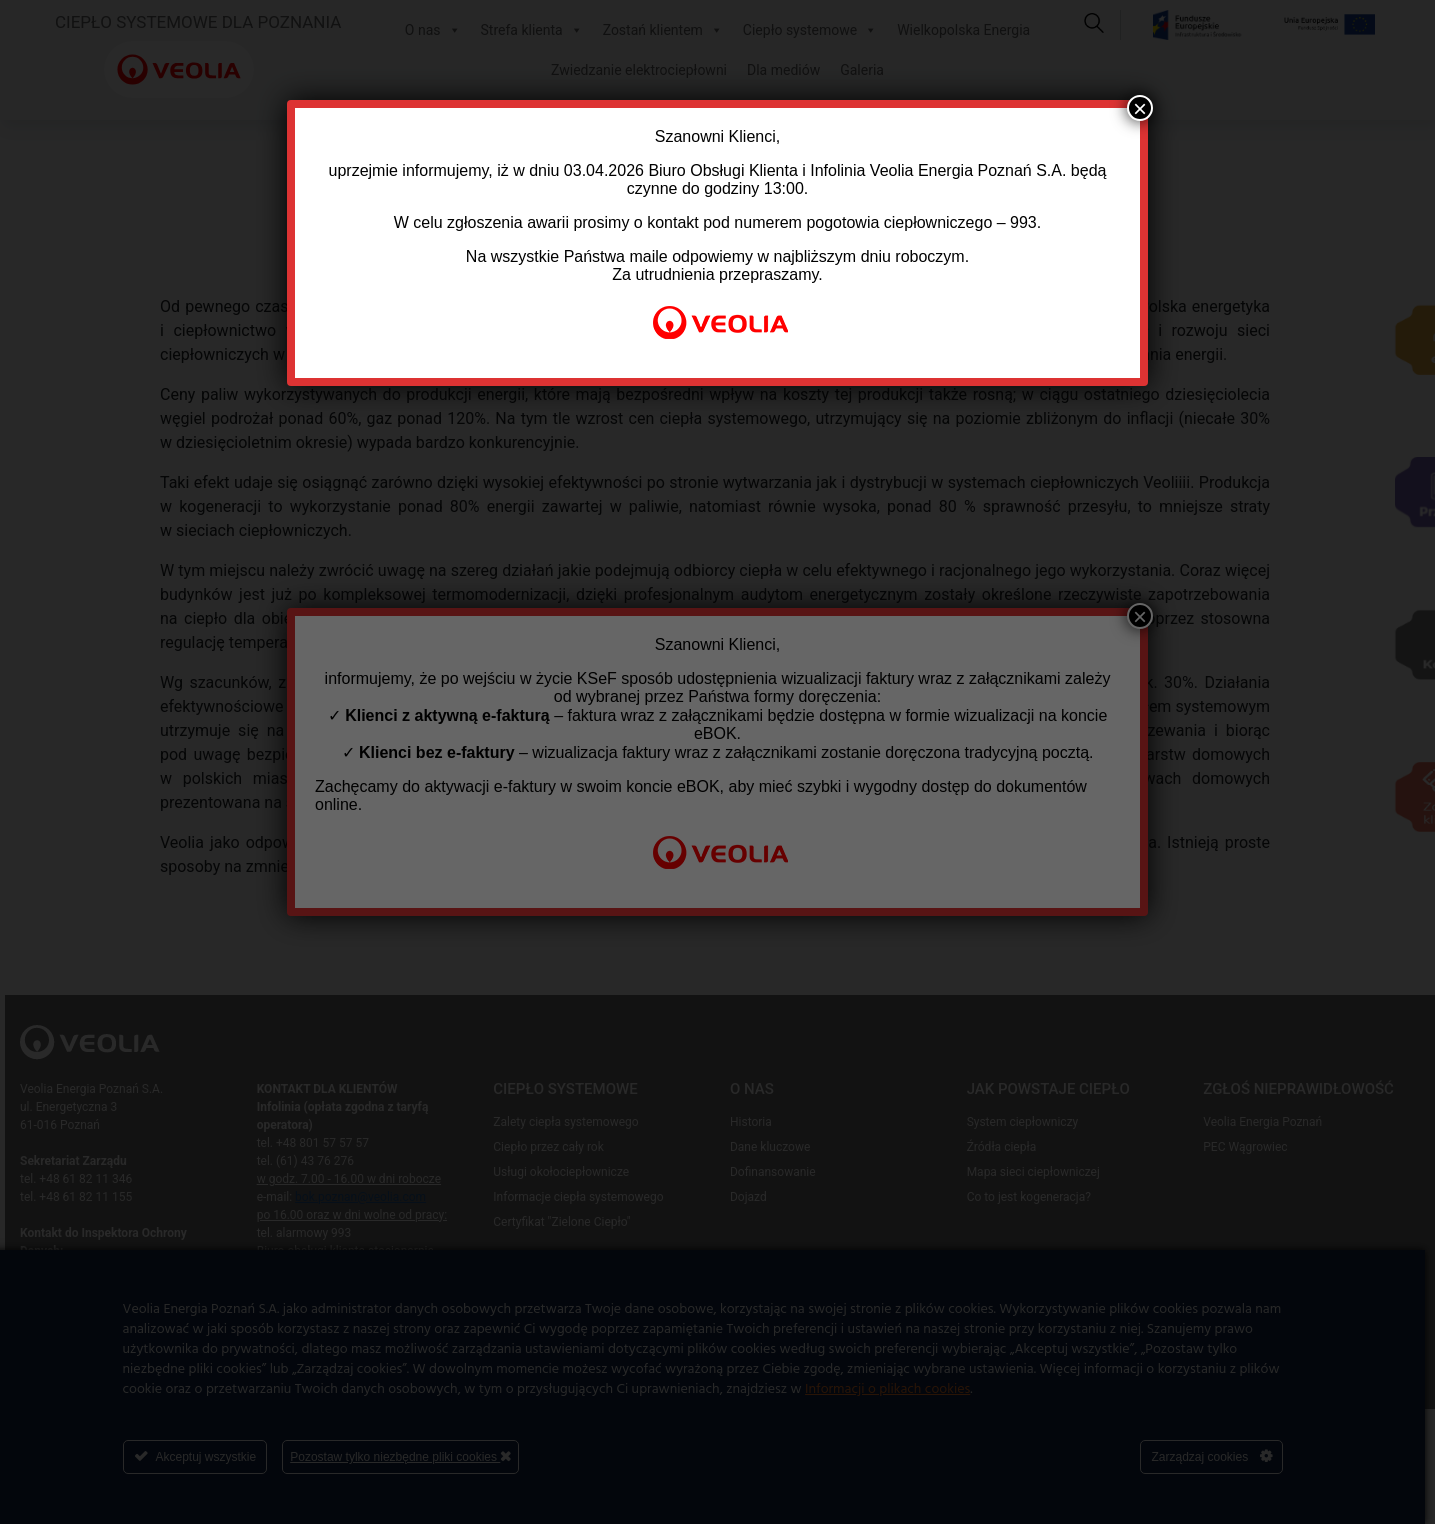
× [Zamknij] (1140, 108)
